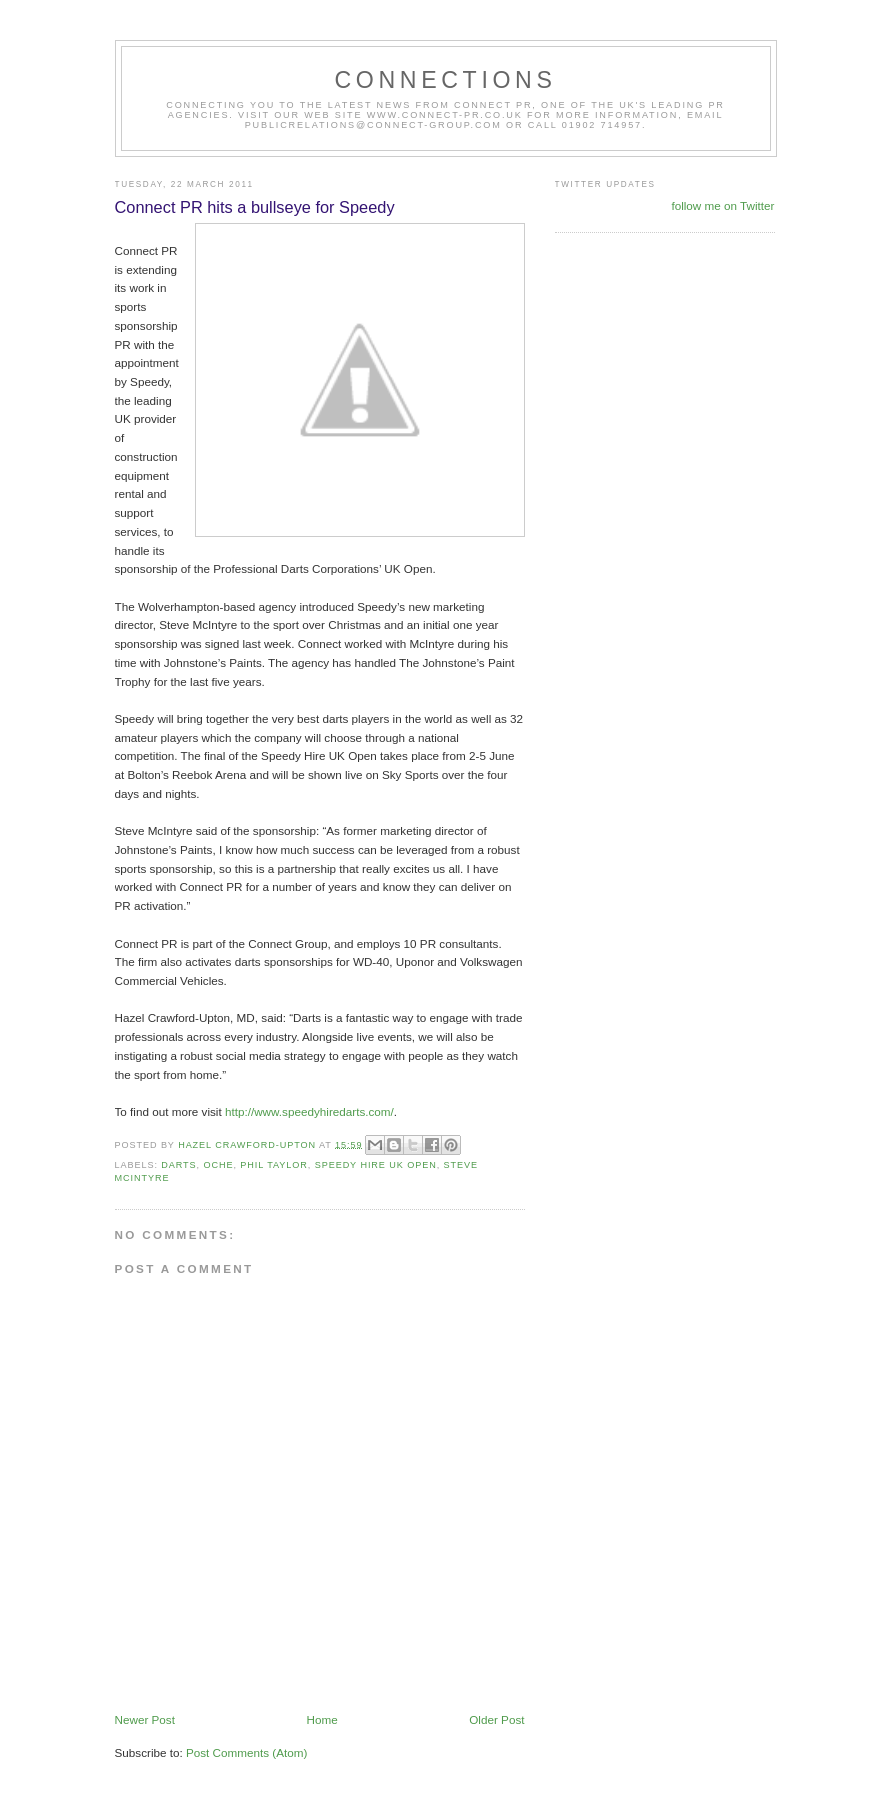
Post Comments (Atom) (246, 1752)
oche (218, 1165)
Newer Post (145, 1719)
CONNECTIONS (445, 80)
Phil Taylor (273, 1165)
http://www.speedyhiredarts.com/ (309, 1111)
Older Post (496, 1719)
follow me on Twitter (722, 205)
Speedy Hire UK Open (376, 1165)
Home (322, 1719)
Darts (178, 1165)
